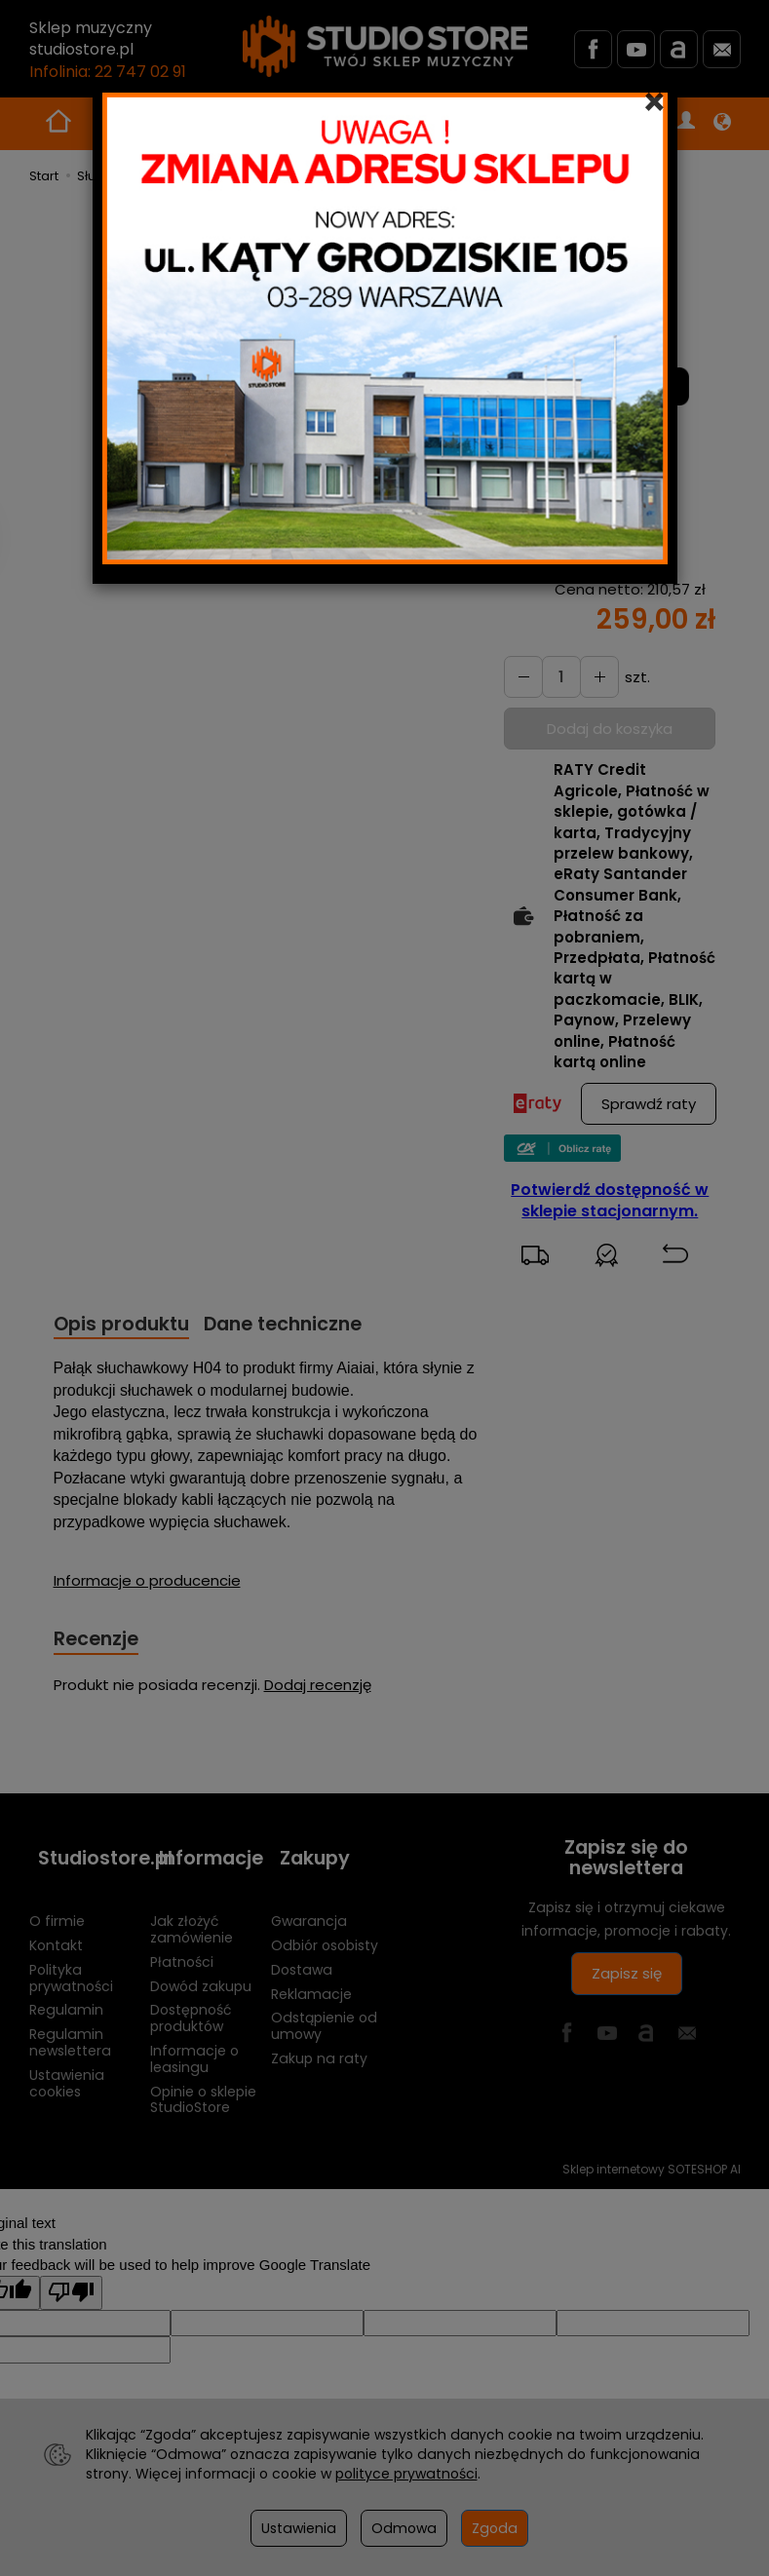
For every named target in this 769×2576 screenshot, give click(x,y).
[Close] (654, 102)
